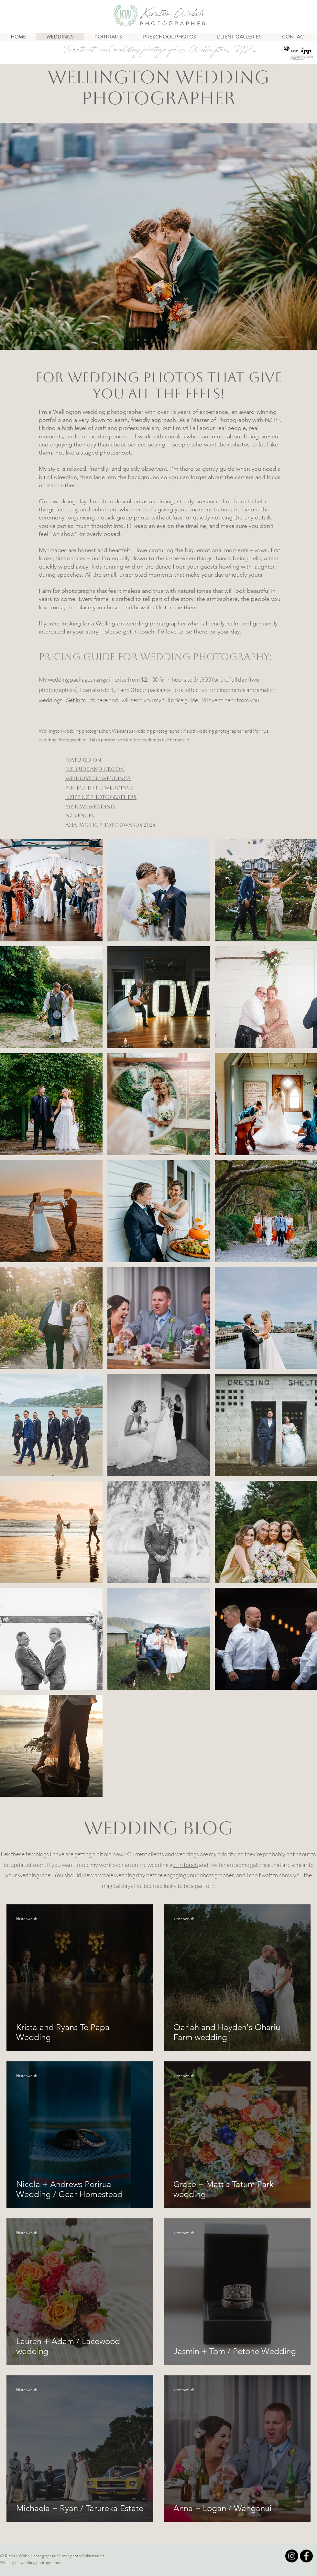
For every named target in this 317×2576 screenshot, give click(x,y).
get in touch (183, 1864)
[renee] (145, 340)
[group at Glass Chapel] (138, 340)
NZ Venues (79, 815)
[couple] (172, 340)
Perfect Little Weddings (99, 788)
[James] (158, 340)
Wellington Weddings (98, 778)
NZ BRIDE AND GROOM (95, 769)
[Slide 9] (186, 340)
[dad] (165, 340)
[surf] (179, 340)
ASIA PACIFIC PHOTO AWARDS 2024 (110, 825)
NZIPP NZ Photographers (101, 797)
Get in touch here (87, 700)
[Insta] (291, 2556)
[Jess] (152, 340)
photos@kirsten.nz (87, 2555)
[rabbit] (130, 340)
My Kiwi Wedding (90, 806)
